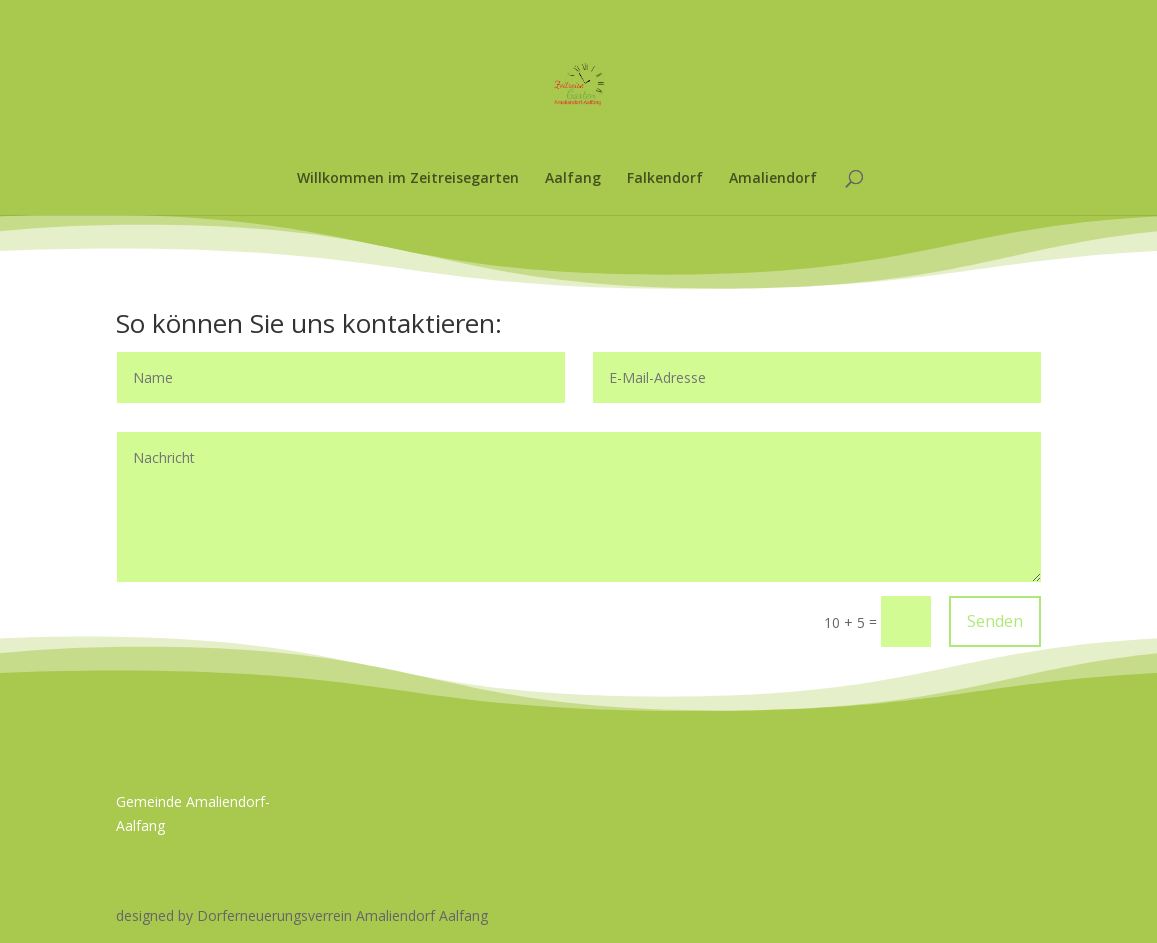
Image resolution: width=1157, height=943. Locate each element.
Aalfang (573, 179)
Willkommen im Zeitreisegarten (408, 179)
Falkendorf (665, 179)
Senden (995, 621)
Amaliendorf (773, 179)
